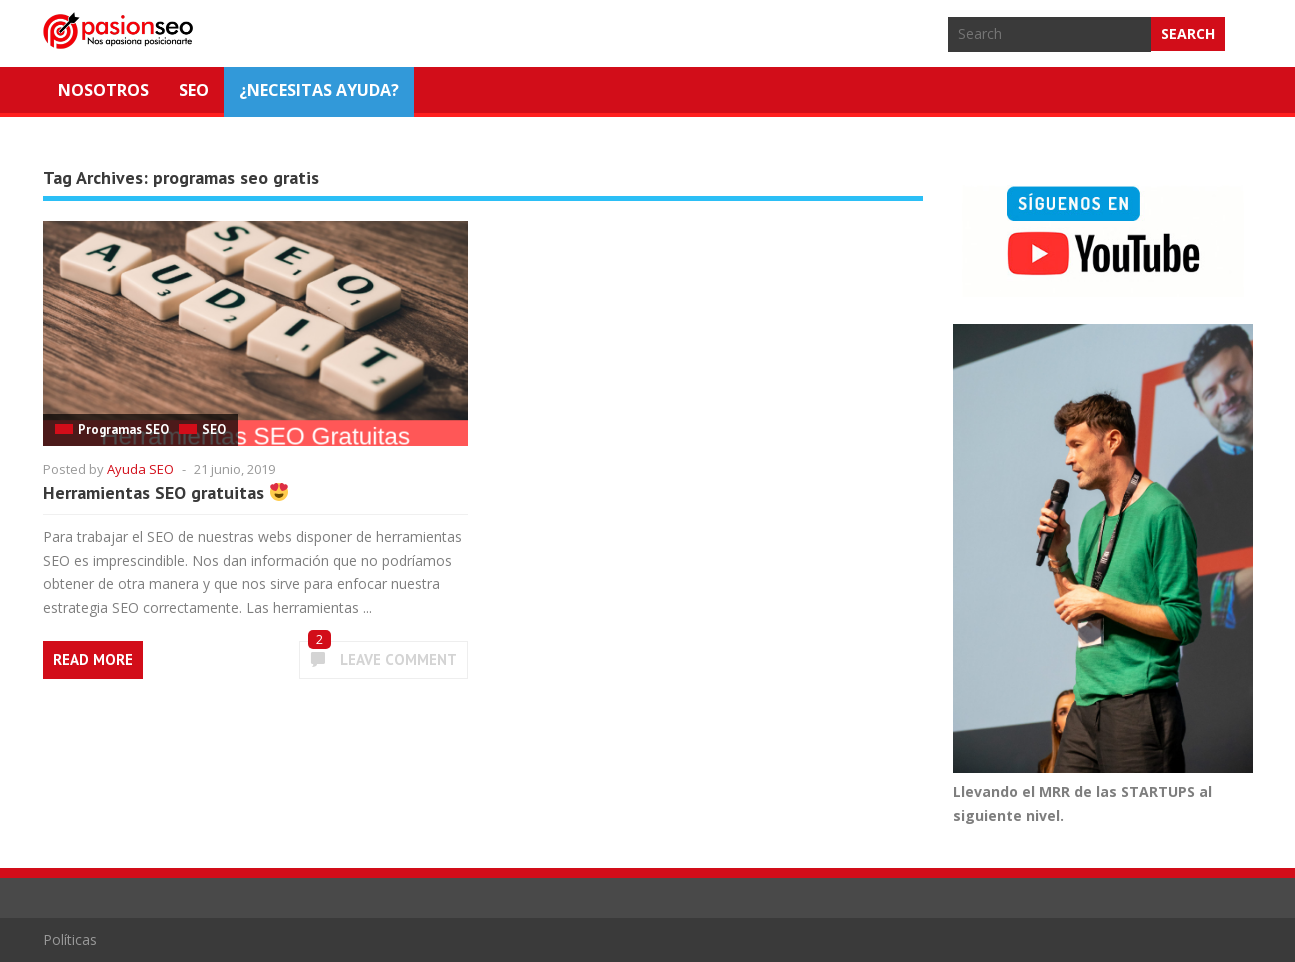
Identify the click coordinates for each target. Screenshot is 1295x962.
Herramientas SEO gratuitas (165, 492)
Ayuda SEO (140, 469)
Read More (93, 659)
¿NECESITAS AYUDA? (319, 90)
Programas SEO (123, 429)
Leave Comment (398, 659)
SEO (194, 90)
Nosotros (103, 90)
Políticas (70, 939)
